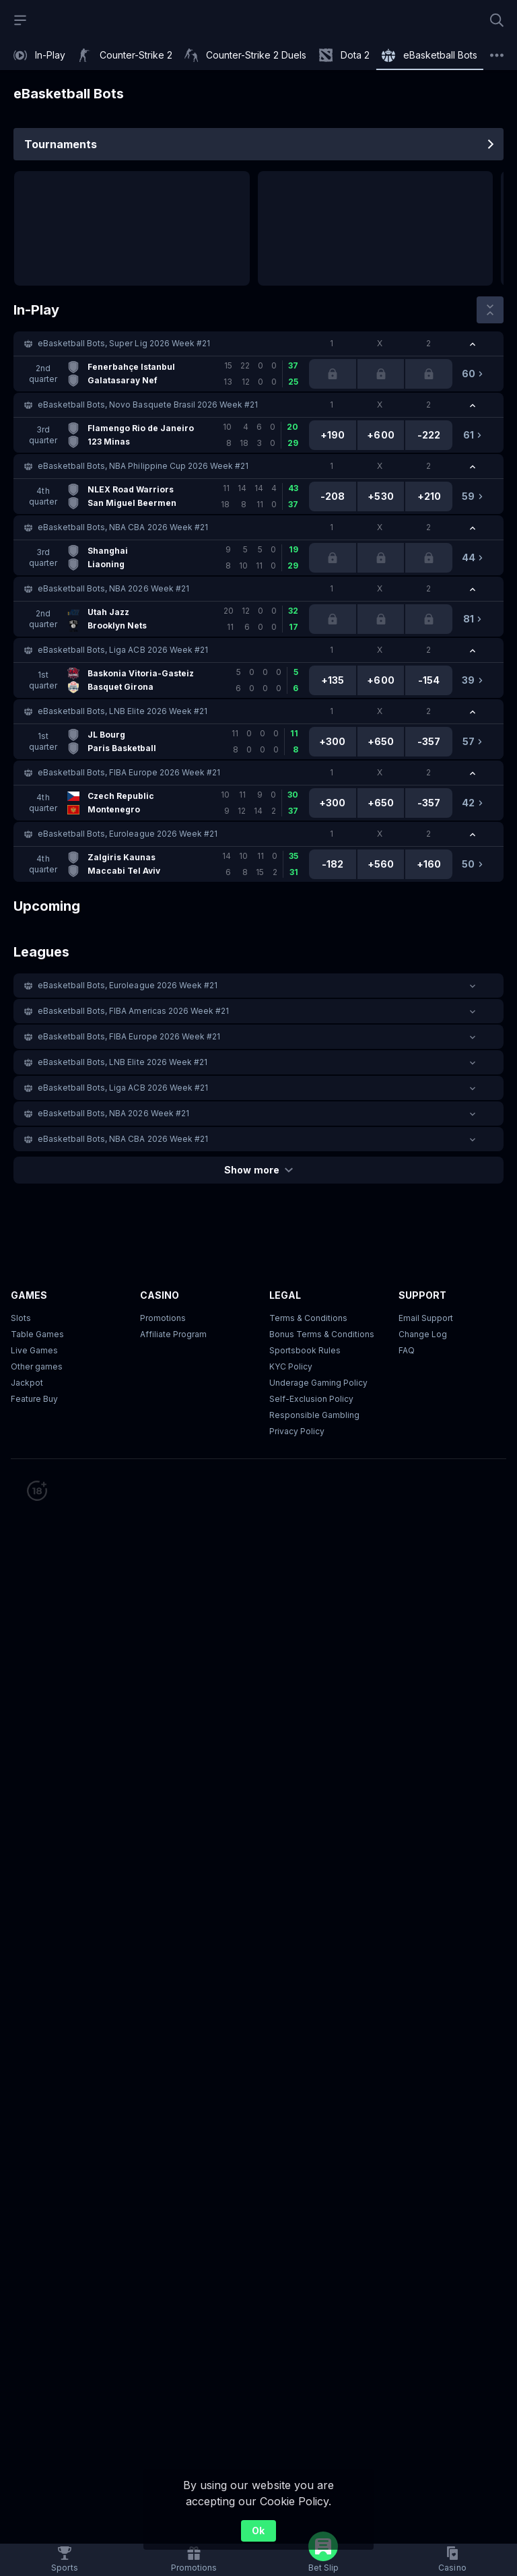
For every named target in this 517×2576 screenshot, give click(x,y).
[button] (258, 343)
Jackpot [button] (27, 1383)
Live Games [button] (34, 1350)
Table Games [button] (37, 1334)
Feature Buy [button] (34, 1399)
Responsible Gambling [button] (314, 1415)
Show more (258, 1170)
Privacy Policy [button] (296, 1431)
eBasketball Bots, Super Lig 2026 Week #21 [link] (124, 343)
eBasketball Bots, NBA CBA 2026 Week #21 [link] (123, 527)
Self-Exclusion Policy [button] (311, 1399)
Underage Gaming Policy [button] (318, 1383)
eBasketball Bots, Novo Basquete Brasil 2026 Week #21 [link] (148, 404)
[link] (39, 55)
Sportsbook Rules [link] (305, 1350)
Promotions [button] (163, 1318)
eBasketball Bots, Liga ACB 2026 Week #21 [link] (123, 650)
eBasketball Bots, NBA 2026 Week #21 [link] (113, 588)
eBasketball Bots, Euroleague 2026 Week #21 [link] (127, 834)
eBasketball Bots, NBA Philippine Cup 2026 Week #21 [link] (143, 466)
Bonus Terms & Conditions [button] (321, 1334)
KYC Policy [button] (290, 1366)
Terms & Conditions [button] (308, 1318)
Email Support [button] (426, 1318)
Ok (258, 2530)
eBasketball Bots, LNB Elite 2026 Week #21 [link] (122, 711)
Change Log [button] (423, 1334)
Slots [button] (21, 1318)
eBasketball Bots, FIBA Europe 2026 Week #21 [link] (129, 772)
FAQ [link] (407, 1350)
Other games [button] (37, 1366)
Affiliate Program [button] (173, 1334)
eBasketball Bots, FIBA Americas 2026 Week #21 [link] (133, 1011)
